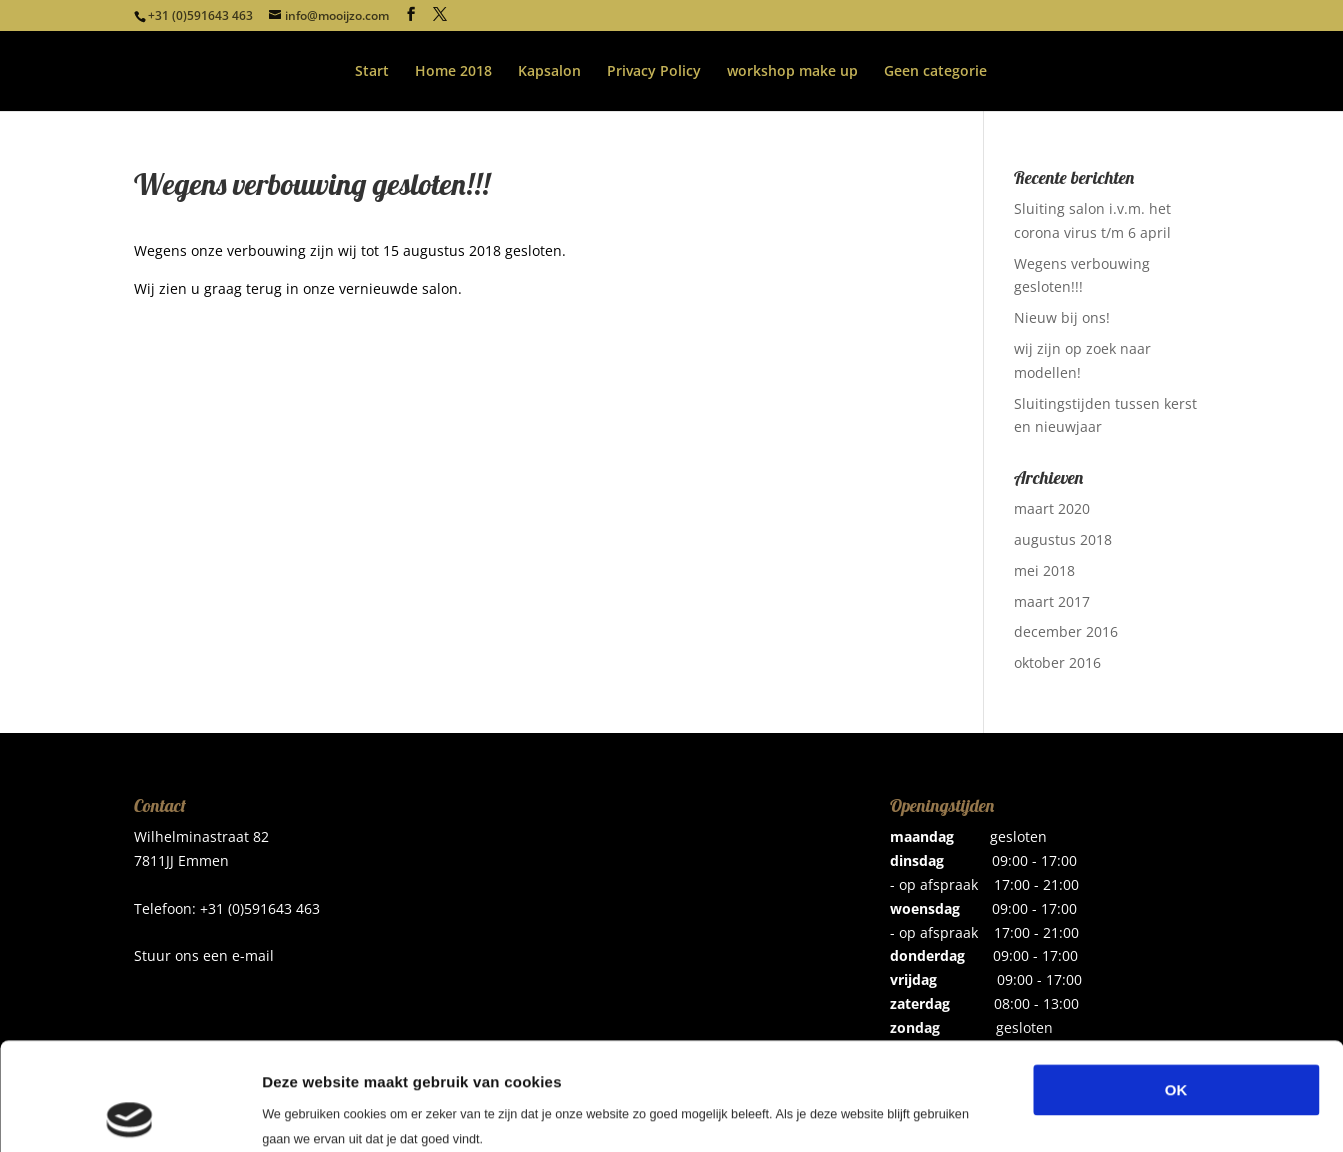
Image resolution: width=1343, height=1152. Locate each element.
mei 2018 (1044, 570)
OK (1176, 982)
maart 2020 (1052, 508)
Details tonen (1080, 1112)
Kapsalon (549, 72)
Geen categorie (935, 72)
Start (372, 72)
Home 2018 (453, 72)
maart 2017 (1052, 601)
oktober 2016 (1057, 662)
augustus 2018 (1063, 539)
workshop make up (792, 72)
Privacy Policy (654, 72)
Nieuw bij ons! (1062, 317)
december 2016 (1066, 631)
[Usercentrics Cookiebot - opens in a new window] (129, 1113)
